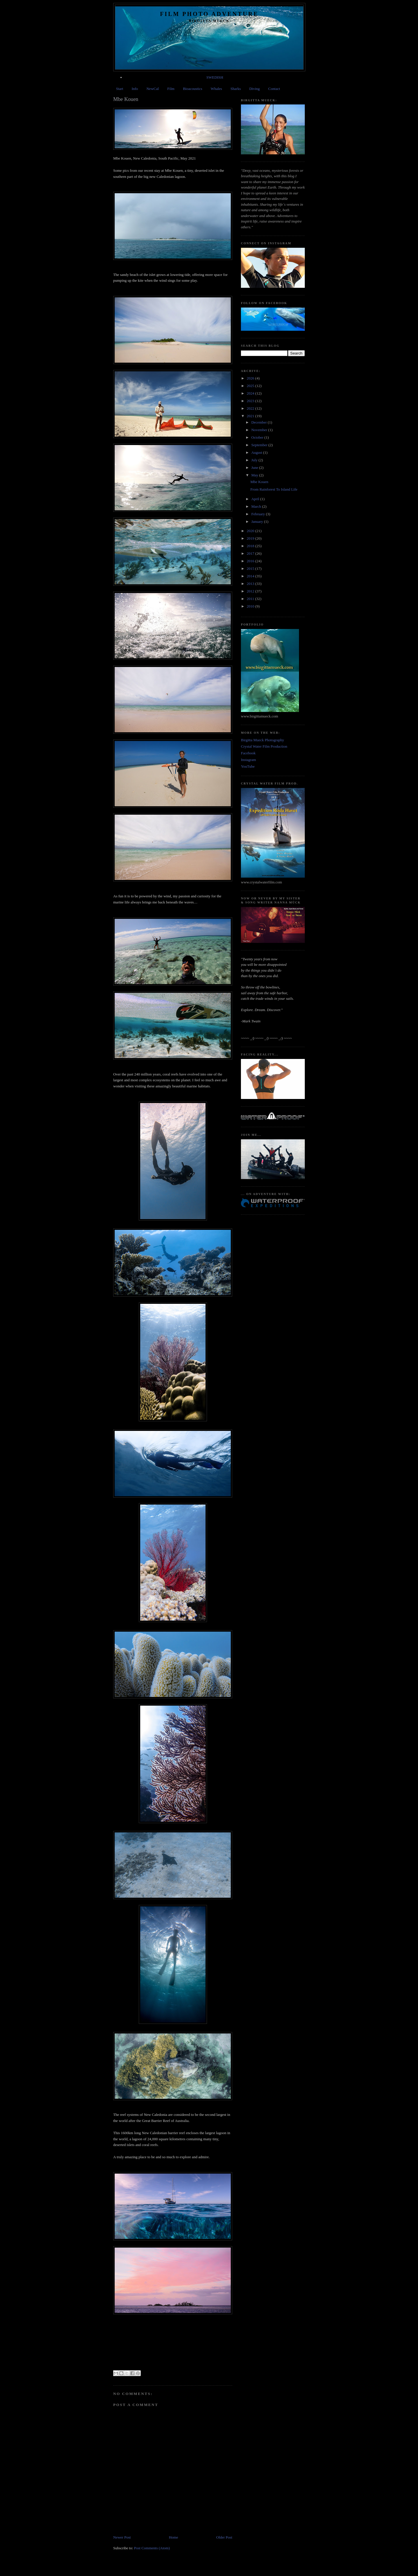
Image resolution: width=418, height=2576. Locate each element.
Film (170, 88)
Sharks (235, 88)
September (260, 445)
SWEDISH (214, 77)
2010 (251, 606)
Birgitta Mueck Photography (262, 740)
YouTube (248, 766)
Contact (274, 88)
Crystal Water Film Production (264, 746)
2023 (251, 401)
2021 (251, 416)
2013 (251, 583)
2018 (251, 546)
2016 (251, 561)
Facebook (248, 753)
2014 (251, 576)
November (259, 430)
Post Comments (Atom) (152, 2548)
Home (173, 2537)
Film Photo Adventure (209, 14)
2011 (251, 598)
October (257, 437)
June (255, 467)
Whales (216, 88)
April (255, 499)
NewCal (152, 88)
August (257, 452)
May (255, 475)
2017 (251, 553)
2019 (251, 538)
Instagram (248, 760)
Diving (254, 88)
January (257, 521)
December (259, 422)
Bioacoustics (192, 88)
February (258, 514)
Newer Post (122, 2537)
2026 (251, 378)
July (255, 460)
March (256, 506)
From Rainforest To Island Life (273, 489)
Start (119, 88)
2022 (251, 408)
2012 (251, 591)
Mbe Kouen (259, 482)
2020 (251, 531)
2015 (251, 568)
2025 (251, 386)
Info (135, 88)
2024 (251, 393)
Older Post (224, 2537)
